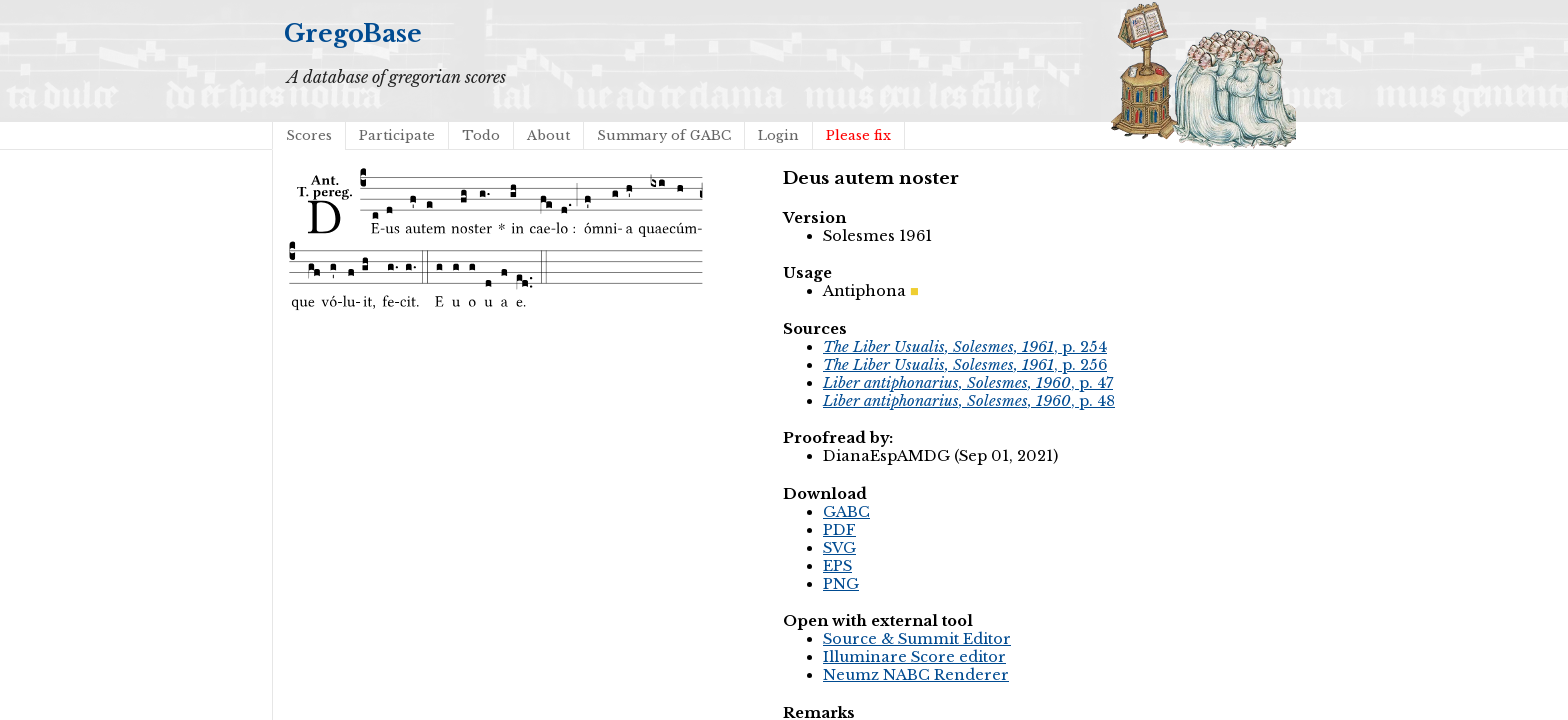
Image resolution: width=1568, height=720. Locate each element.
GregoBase (353, 33)
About (548, 135)
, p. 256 (965, 365)
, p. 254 (965, 347)
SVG (839, 548)
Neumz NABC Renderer (916, 675)
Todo (481, 135)
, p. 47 (968, 383)
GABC (846, 512)
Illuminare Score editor (914, 657)
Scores (309, 135)
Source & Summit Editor (917, 639)
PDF (839, 530)
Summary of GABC (664, 135)
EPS (837, 566)
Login (778, 135)
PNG (841, 584)
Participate (397, 135)
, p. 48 (969, 401)
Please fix (858, 135)
